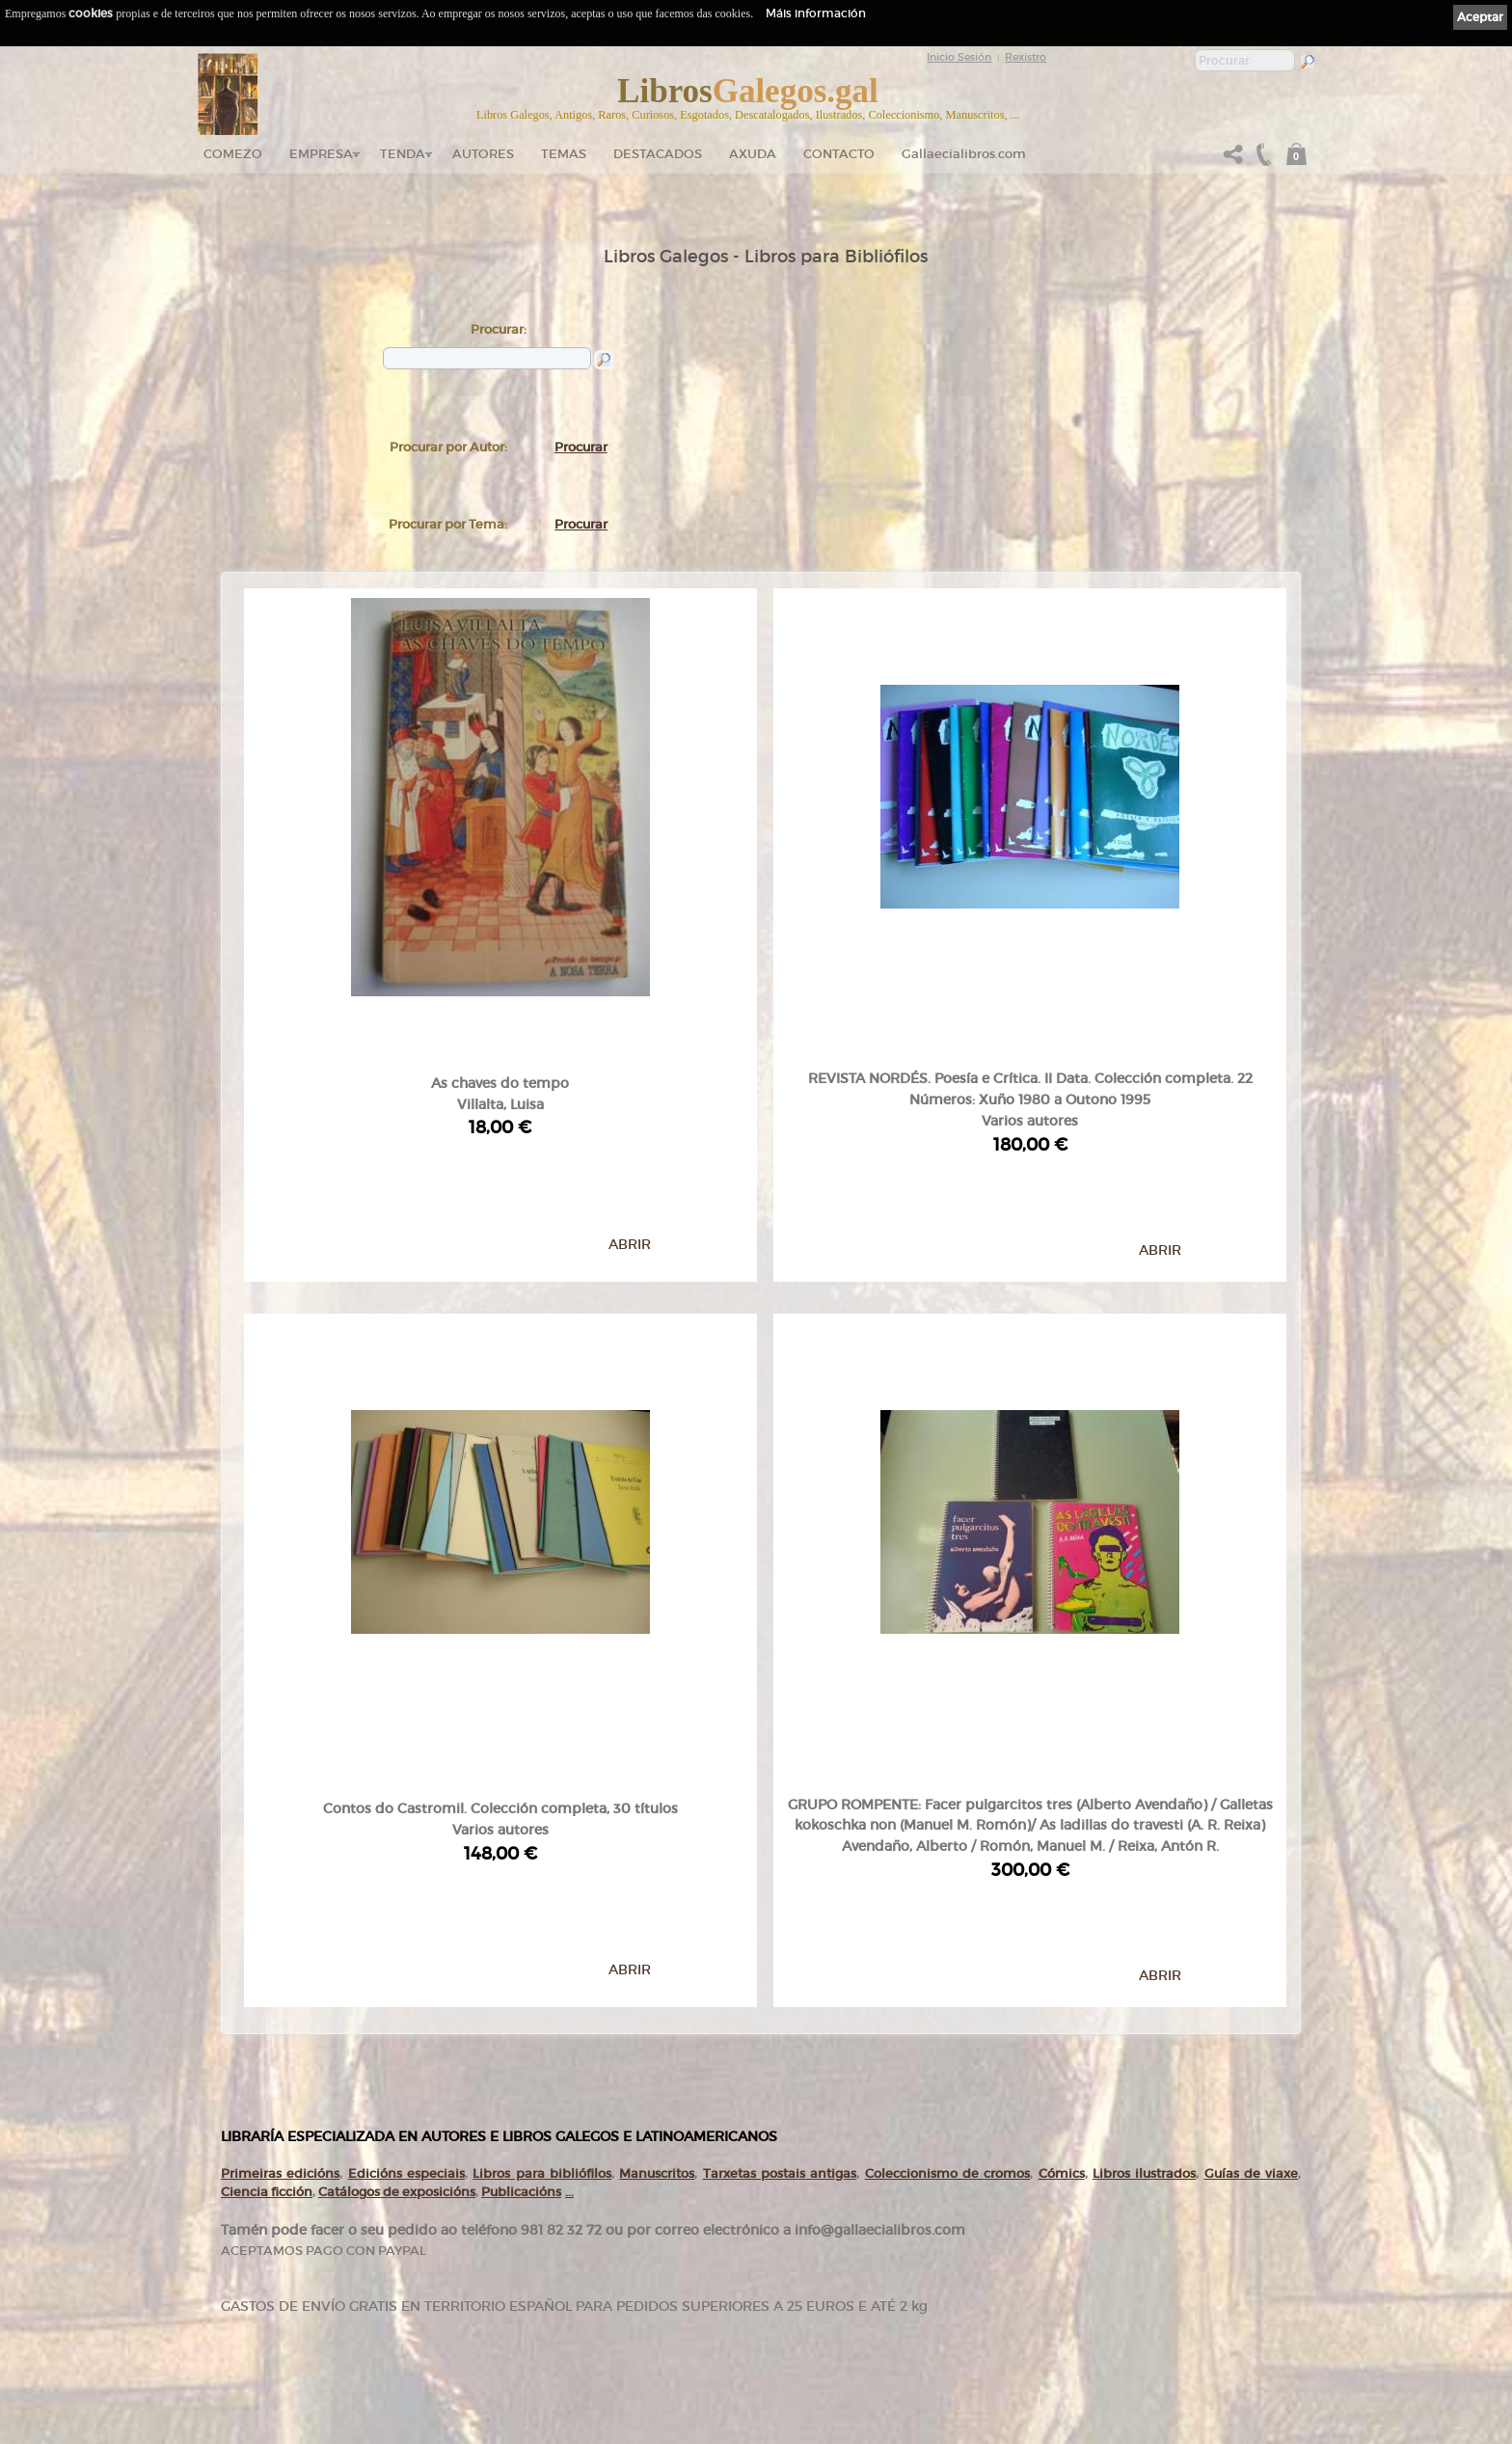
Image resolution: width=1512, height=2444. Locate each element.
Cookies (786, 2248)
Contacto (839, 154)
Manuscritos (656, 1840)
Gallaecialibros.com (964, 154)
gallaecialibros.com (422, 2232)
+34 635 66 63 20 (283, 2366)
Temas (563, 154)
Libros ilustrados (1144, 1840)
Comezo (232, 154)
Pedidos (593, 2324)
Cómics (1062, 1840)
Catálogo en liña (609, 2232)
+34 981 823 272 (275, 2349)
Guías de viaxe (1251, 1840)
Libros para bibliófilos (541, 1840)
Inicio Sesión (959, 57)
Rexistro (1025, 57)
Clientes (593, 2306)
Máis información (816, 13)
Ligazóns (787, 2208)
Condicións (599, 2343)
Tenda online (604, 2213)
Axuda (752, 154)
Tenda (402, 154)
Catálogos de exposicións (396, 1858)
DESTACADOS (657, 154)
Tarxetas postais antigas (780, 1840)
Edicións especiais (406, 1840)
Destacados (601, 2288)
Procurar (581, 447)
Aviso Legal (792, 2222)
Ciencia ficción (266, 1858)
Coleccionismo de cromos (948, 1840)
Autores (483, 154)
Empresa (321, 154)
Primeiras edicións (280, 1840)
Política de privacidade (814, 2235)
